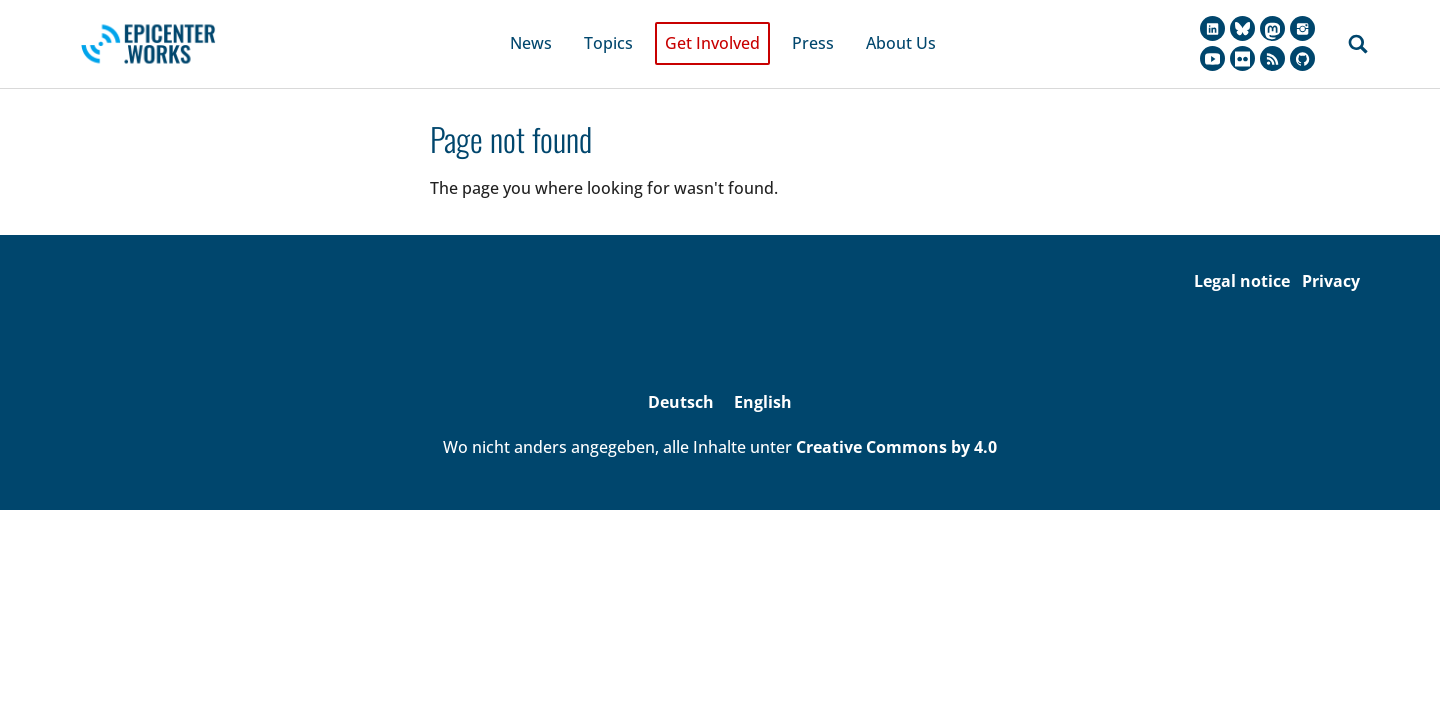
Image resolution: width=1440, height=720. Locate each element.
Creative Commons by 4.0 (896, 420)
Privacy (1331, 253)
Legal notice (1242, 253)
